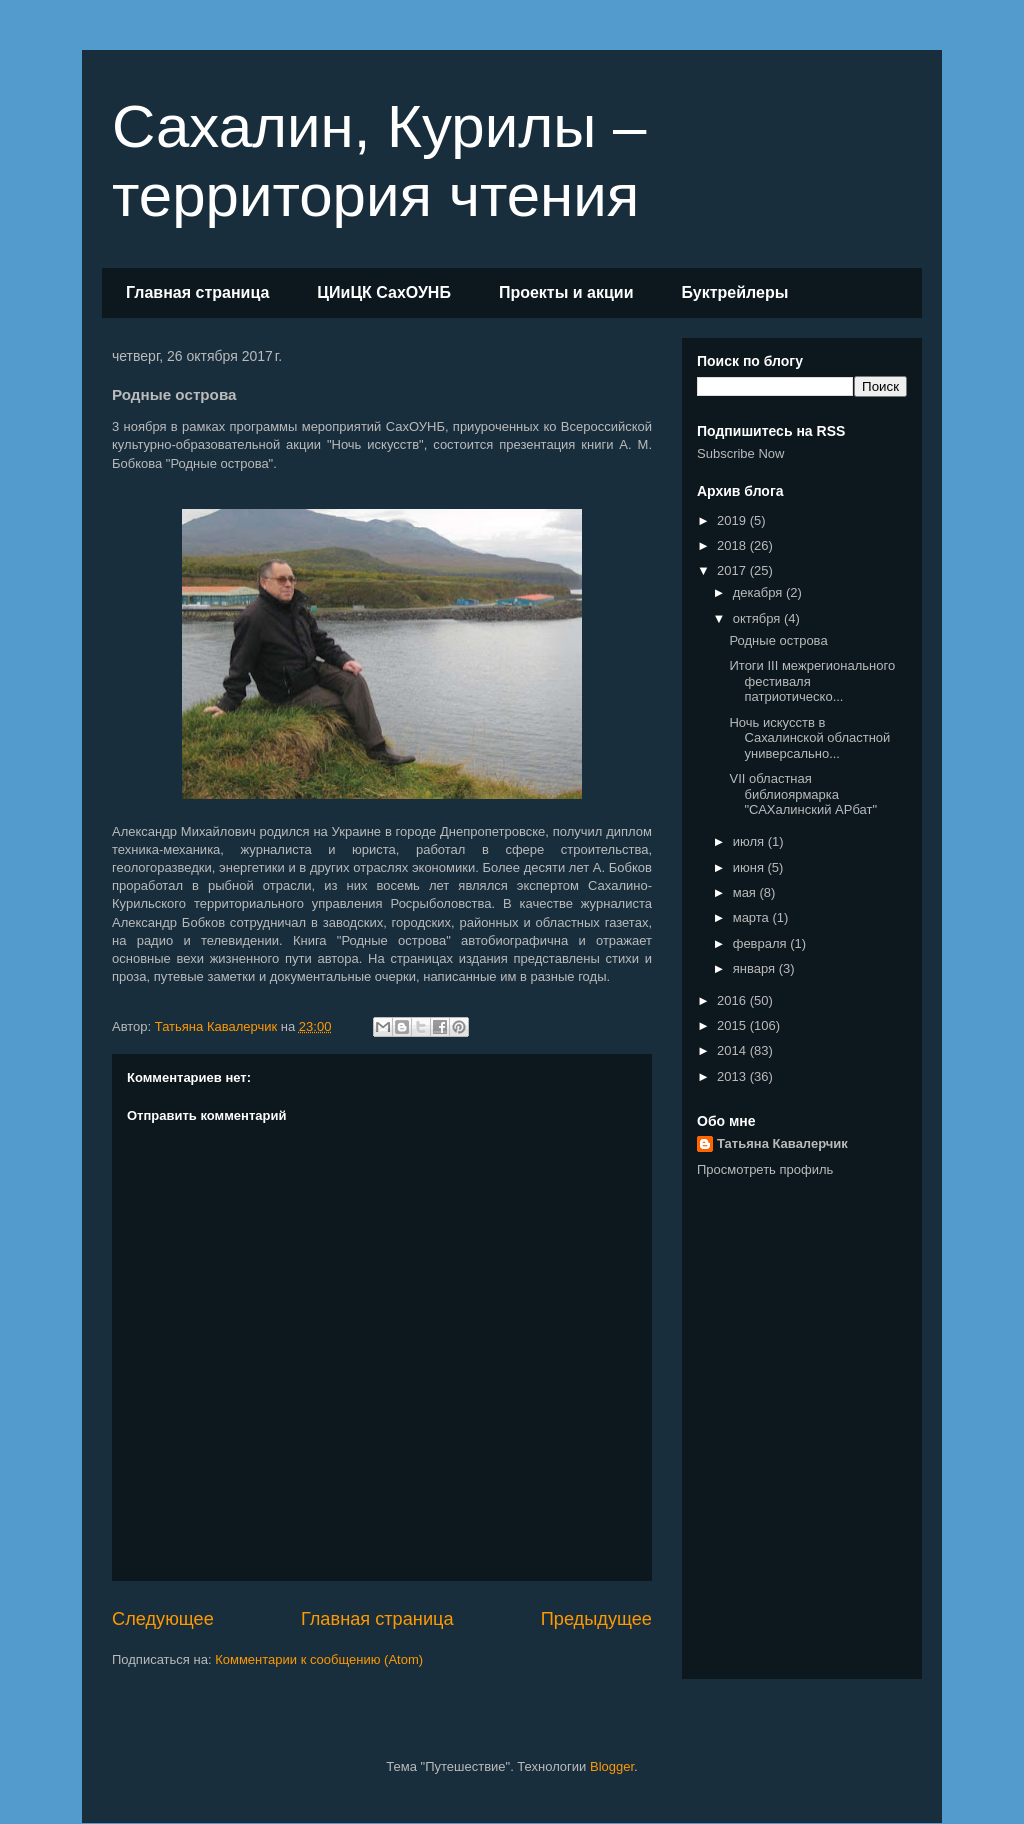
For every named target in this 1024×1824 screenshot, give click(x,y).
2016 (733, 1000)
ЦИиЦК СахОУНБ (384, 292)
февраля (762, 943)
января (756, 968)
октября (758, 618)
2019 (733, 520)
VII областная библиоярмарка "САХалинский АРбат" (803, 794)
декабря (759, 592)
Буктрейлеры (734, 292)
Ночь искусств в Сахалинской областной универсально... (809, 738)
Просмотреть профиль (765, 1169)
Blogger (612, 1766)
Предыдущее (596, 1619)
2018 (733, 545)
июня (750, 867)
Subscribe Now (740, 453)
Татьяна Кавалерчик (782, 1143)
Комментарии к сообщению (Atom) (319, 1659)
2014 (733, 1050)
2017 (733, 570)
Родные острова (778, 640)
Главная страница (197, 292)
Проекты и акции (566, 292)
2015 (733, 1025)
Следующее (163, 1619)
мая (746, 892)
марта (753, 917)
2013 (733, 1076)
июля (750, 841)
